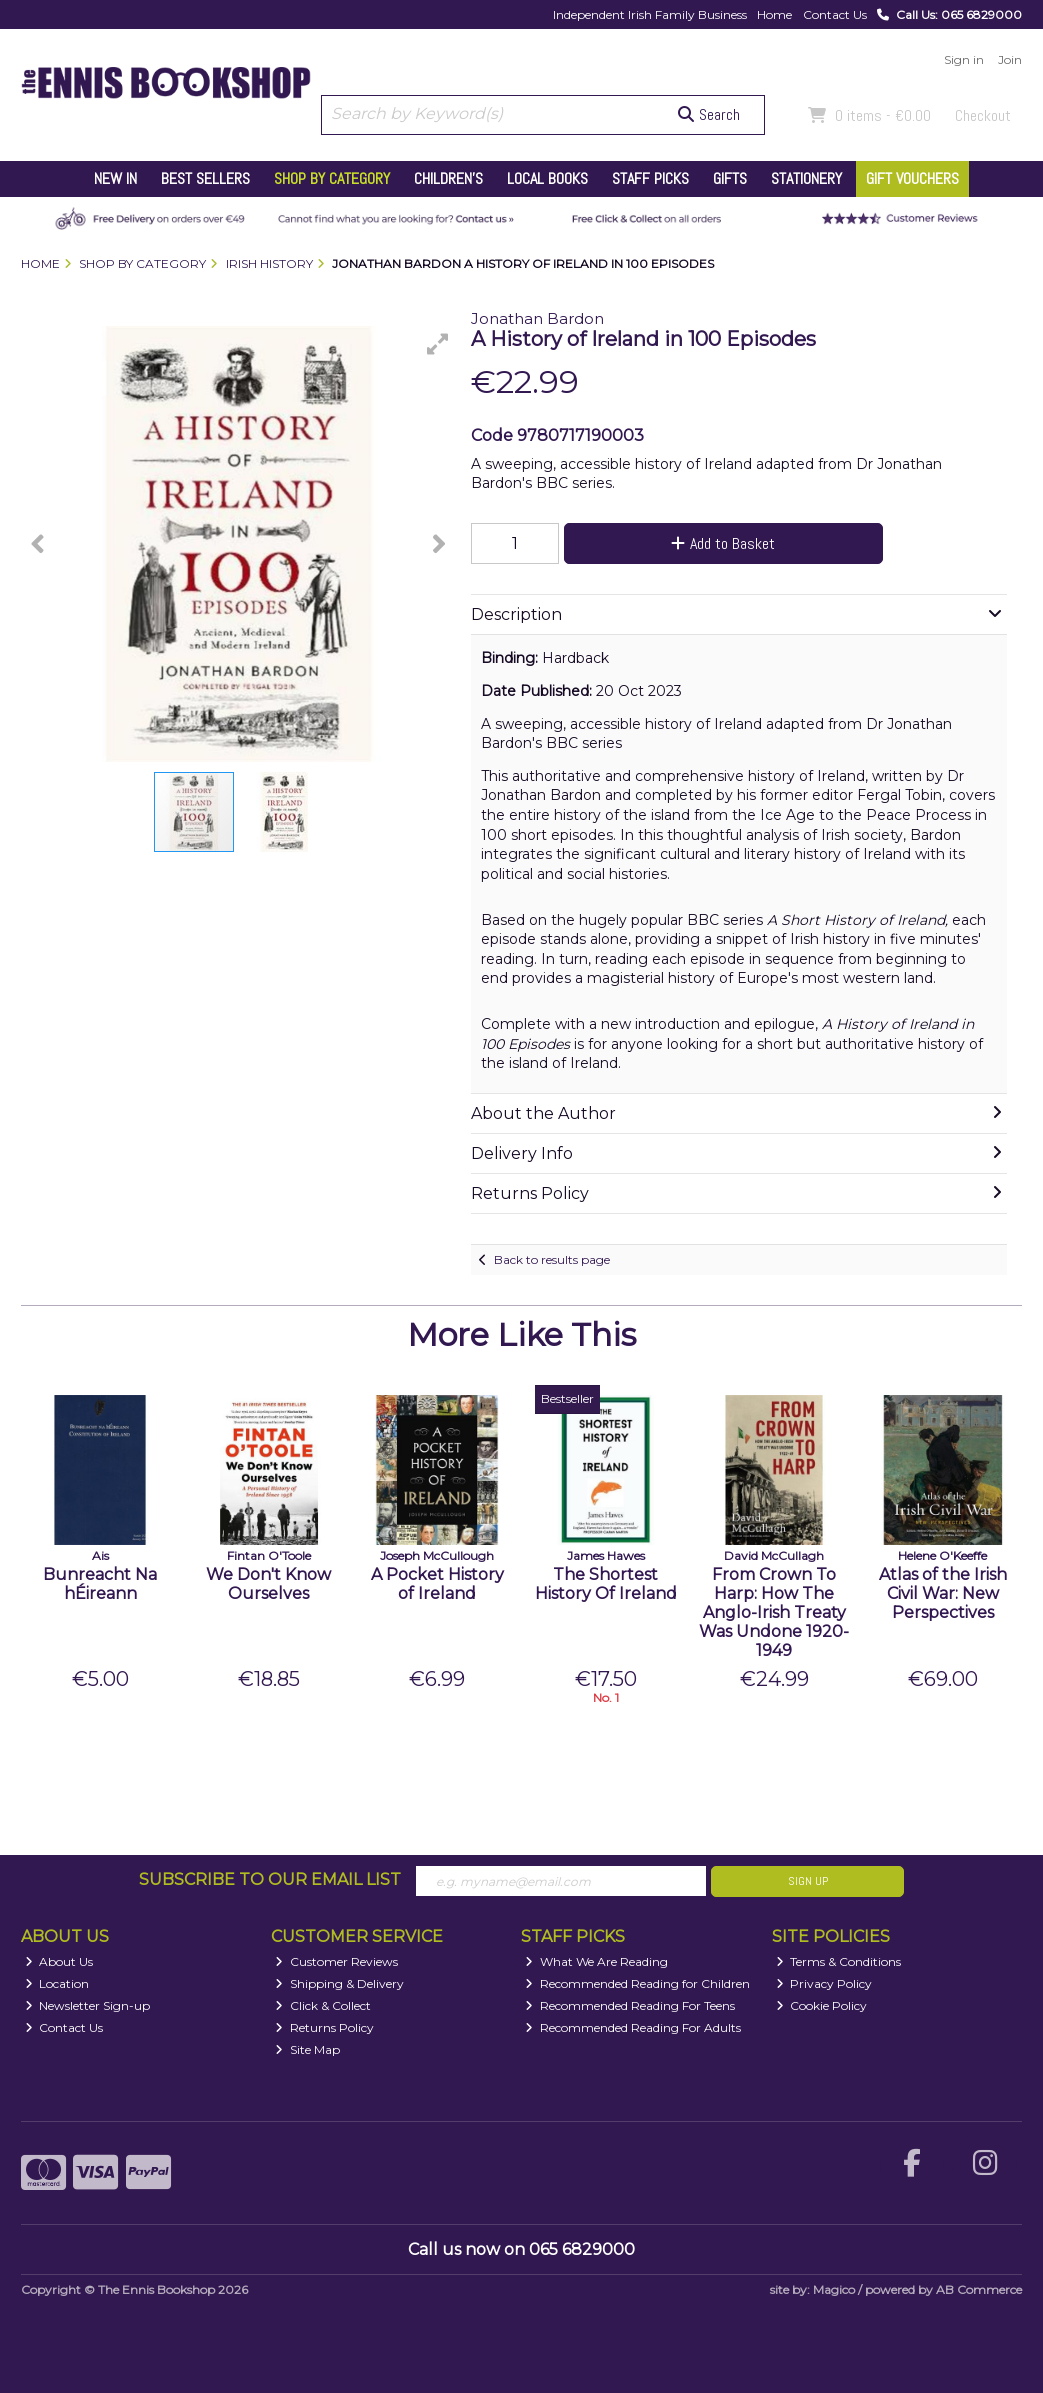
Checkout (983, 115)
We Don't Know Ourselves (268, 1584)
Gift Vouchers (912, 178)
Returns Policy (324, 2027)
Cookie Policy (822, 2005)
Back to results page (552, 1259)
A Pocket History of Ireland (437, 1584)
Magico (834, 2289)
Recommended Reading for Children (637, 1983)
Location (57, 1983)
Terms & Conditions (839, 1961)
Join (1010, 59)
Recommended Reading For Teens (630, 2005)
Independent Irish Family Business (650, 14)
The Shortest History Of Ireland (606, 1584)
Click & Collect (323, 2005)
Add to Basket (723, 543)
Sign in (964, 59)
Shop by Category (332, 178)
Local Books (547, 178)
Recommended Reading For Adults (633, 2027)
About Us (59, 1961)
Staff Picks (650, 178)
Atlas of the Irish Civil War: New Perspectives (943, 1593)
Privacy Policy (824, 1983)
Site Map (307, 2049)
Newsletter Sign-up (88, 2005)
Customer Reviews (336, 1961)
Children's (448, 178)
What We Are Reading (596, 1961)
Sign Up (808, 1881)
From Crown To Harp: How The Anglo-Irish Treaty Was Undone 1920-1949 (774, 1613)
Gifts (730, 178)
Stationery (806, 178)
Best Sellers (205, 178)
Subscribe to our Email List (270, 1879)
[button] (438, 344)
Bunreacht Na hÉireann (100, 1584)
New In (115, 178)
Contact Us (835, 14)
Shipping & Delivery (339, 1983)
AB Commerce (979, 2289)
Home (774, 14)
